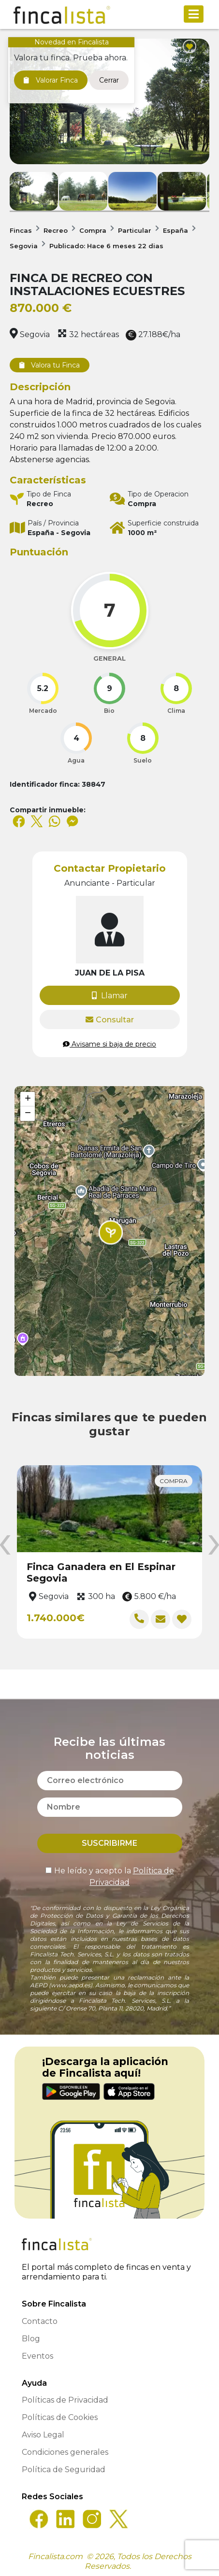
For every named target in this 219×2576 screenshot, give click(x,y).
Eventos (37, 2356)
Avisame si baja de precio (109, 1044)
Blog (31, 2338)
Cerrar (109, 80)
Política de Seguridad (63, 2469)
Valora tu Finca (49, 365)
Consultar (110, 1019)
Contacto (40, 2321)
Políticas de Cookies (60, 2417)
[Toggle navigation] (194, 14)
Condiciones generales (65, 2452)
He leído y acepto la (109, 1876)
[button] (111, 1232)
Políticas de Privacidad (65, 2400)
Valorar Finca (51, 80)
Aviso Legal (43, 2434)
